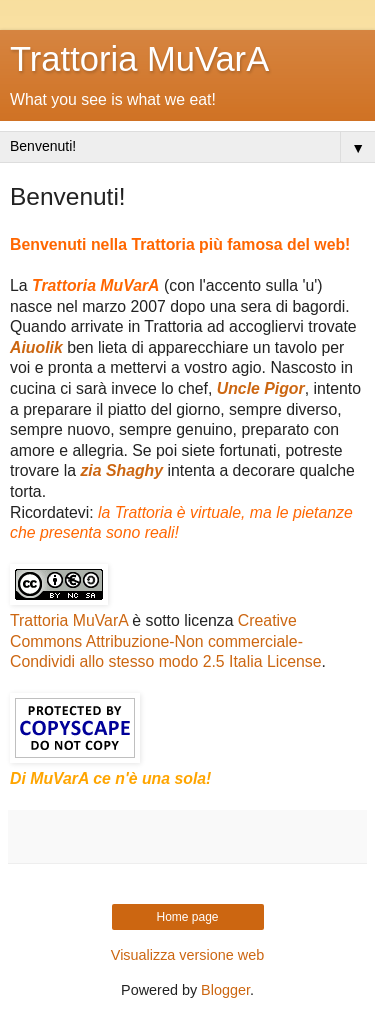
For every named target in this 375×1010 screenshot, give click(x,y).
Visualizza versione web (187, 955)
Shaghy (134, 470)
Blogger (225, 990)
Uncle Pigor (261, 388)
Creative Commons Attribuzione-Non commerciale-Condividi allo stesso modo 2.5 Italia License (165, 641)
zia (93, 470)
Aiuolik (36, 347)
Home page (187, 917)
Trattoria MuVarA (139, 59)
